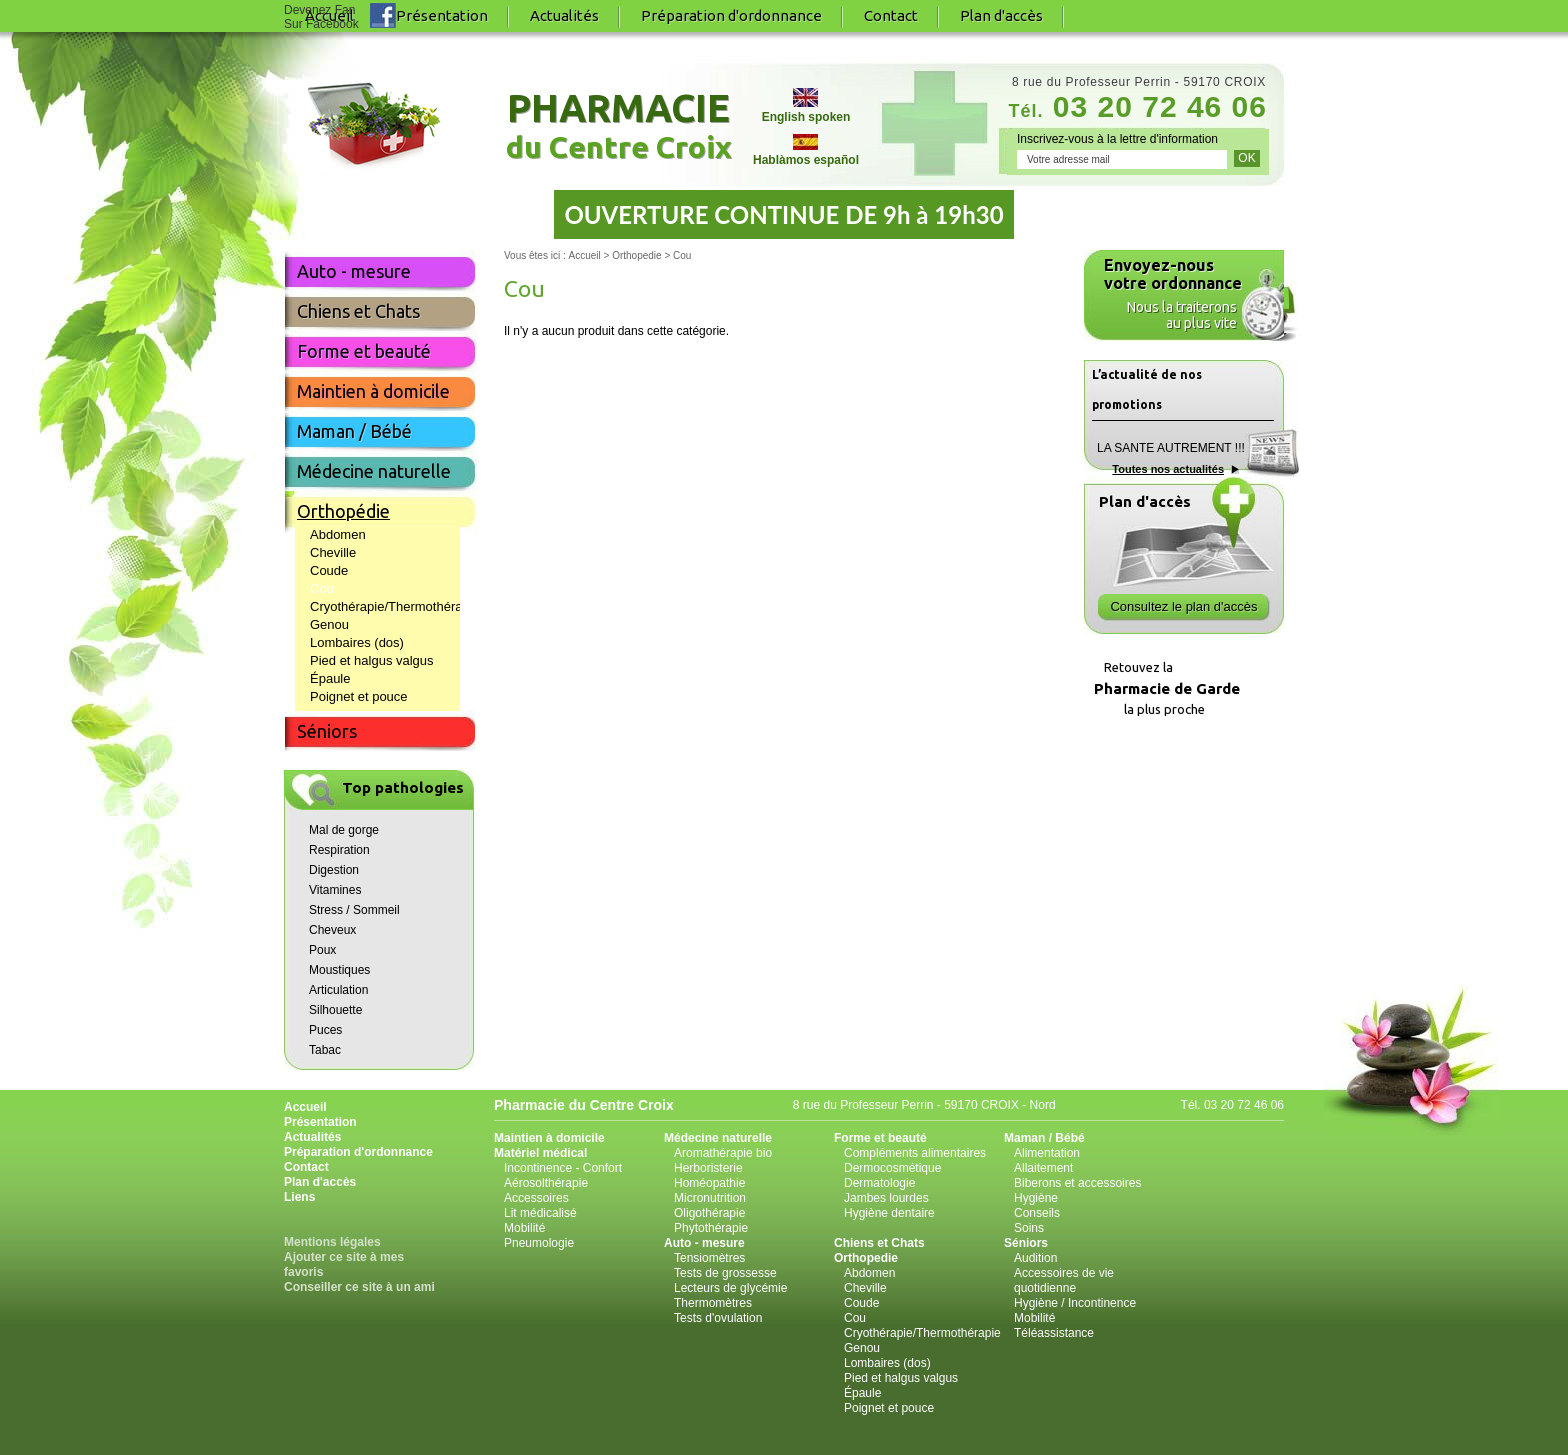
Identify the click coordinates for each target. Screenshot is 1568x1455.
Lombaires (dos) (357, 642)
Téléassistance (1054, 1333)
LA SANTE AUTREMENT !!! (1171, 448)
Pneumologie (539, 1243)
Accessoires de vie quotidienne (1064, 1280)
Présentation (442, 15)
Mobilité (524, 1228)
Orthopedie (866, 1258)
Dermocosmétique (892, 1168)
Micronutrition (710, 1198)
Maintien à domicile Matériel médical (549, 1145)
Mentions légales (332, 1242)
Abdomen (338, 534)
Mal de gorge (344, 830)
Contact (891, 15)
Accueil (305, 1107)
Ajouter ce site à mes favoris (344, 1264)
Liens (299, 1197)
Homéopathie (709, 1183)
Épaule (330, 678)
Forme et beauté (364, 351)
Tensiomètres (709, 1258)
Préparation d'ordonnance (731, 15)
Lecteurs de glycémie (730, 1288)
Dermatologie (879, 1183)
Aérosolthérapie (546, 1183)
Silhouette (335, 1010)
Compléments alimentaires (915, 1153)
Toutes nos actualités (1168, 469)
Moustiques (339, 970)
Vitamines (335, 890)
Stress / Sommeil (354, 910)
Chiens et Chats (358, 311)
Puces (325, 1030)
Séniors (327, 731)
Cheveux (332, 930)
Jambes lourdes (886, 1198)
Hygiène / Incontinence (1075, 1303)
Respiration (339, 850)
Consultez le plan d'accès (1183, 606)
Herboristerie (708, 1168)
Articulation (338, 990)
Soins (1029, 1228)
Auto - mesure (354, 271)
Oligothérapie (709, 1213)
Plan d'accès (1001, 15)
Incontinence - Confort (563, 1168)
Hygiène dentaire (889, 1213)
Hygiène (1036, 1198)
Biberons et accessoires (1077, 1183)
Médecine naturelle (374, 471)
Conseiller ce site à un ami (359, 1287)
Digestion (334, 870)
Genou (329, 624)
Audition (1035, 1258)
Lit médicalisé (540, 1213)
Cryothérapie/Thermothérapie (385, 606)
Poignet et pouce (359, 696)
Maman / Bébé (354, 431)
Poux (322, 950)
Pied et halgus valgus (372, 660)
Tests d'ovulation (718, 1318)
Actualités (564, 15)
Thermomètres (713, 1303)
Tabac (325, 1050)
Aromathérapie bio (723, 1153)
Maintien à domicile (373, 391)
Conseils (1037, 1213)
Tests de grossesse (725, 1273)
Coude (329, 570)
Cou (322, 588)
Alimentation (1047, 1153)
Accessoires (536, 1198)
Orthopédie (343, 511)
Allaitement (1043, 1168)
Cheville (333, 552)
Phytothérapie (711, 1228)
